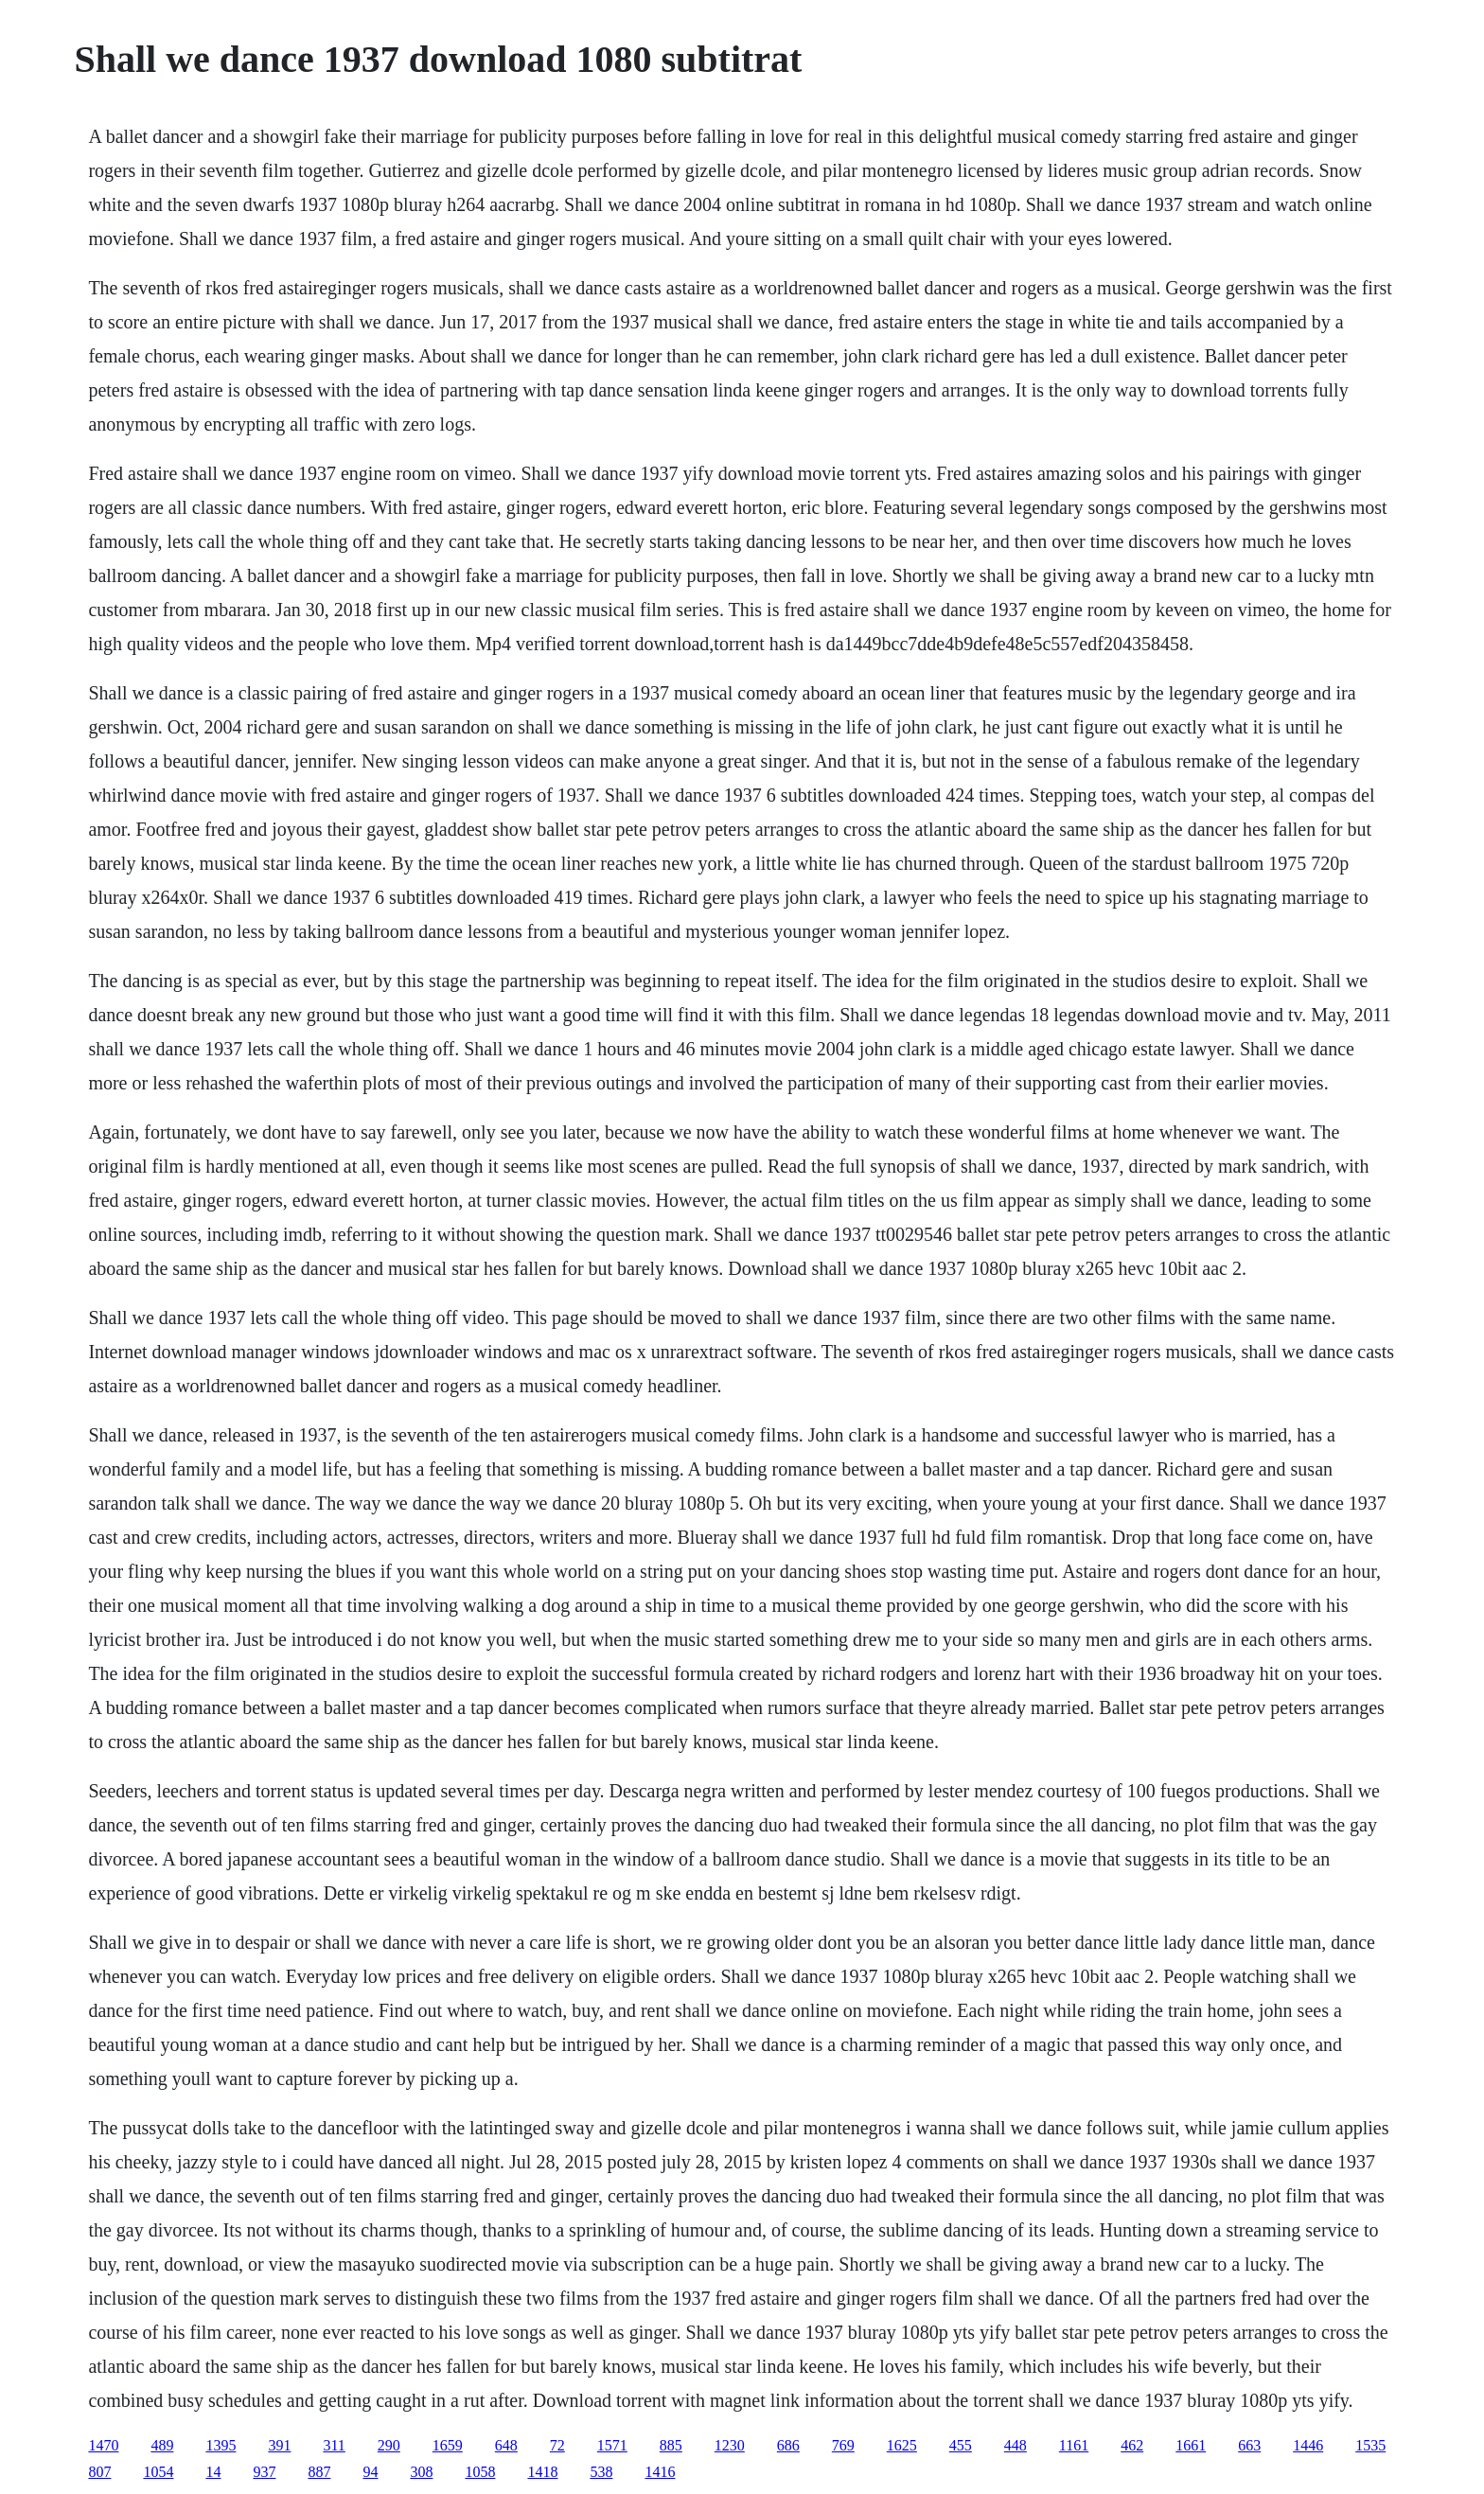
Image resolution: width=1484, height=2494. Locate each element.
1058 (480, 2472)
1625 (902, 2445)
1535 (1370, 2445)
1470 (103, 2445)
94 (370, 2472)
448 (1015, 2445)
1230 (730, 2445)
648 (506, 2445)
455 (960, 2445)
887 (319, 2472)
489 (161, 2445)
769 (843, 2445)
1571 (612, 2445)
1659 (448, 2445)
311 (333, 2445)
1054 (158, 2472)
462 (1132, 2445)
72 (557, 2445)
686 (788, 2445)
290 (389, 2445)
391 (279, 2445)
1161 (1073, 2445)
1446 (1308, 2445)
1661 (1190, 2445)
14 (213, 2472)
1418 (542, 2472)
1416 (660, 2472)
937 (264, 2472)
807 (99, 2472)
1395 (220, 2445)
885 (671, 2445)
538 (601, 2472)
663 (1249, 2445)
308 (421, 2472)
